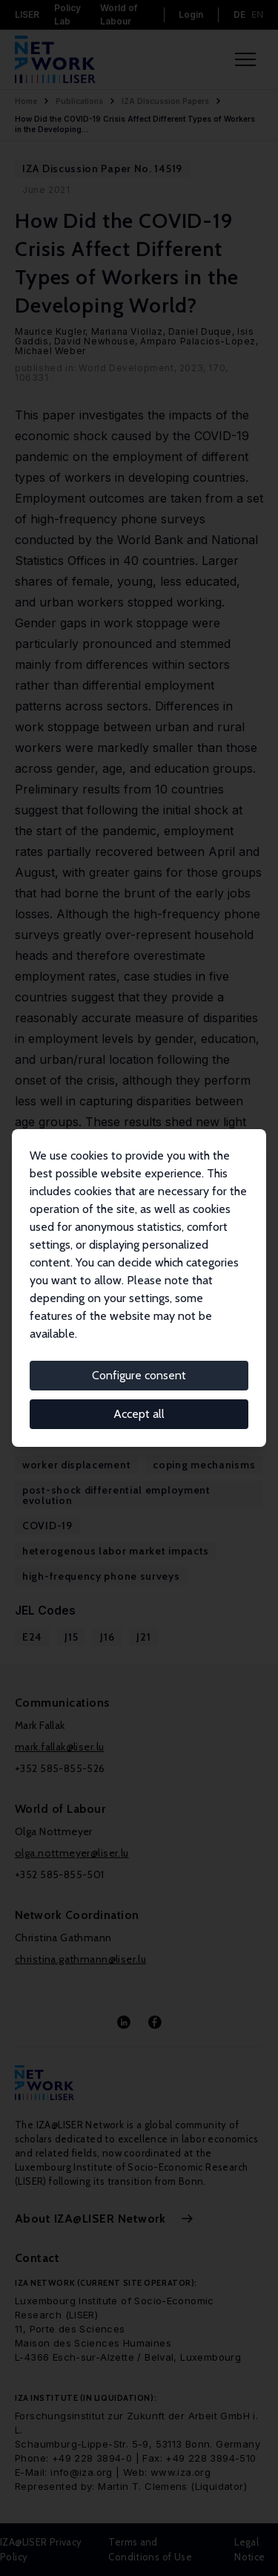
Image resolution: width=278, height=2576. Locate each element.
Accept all (139, 1414)
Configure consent (139, 1375)
